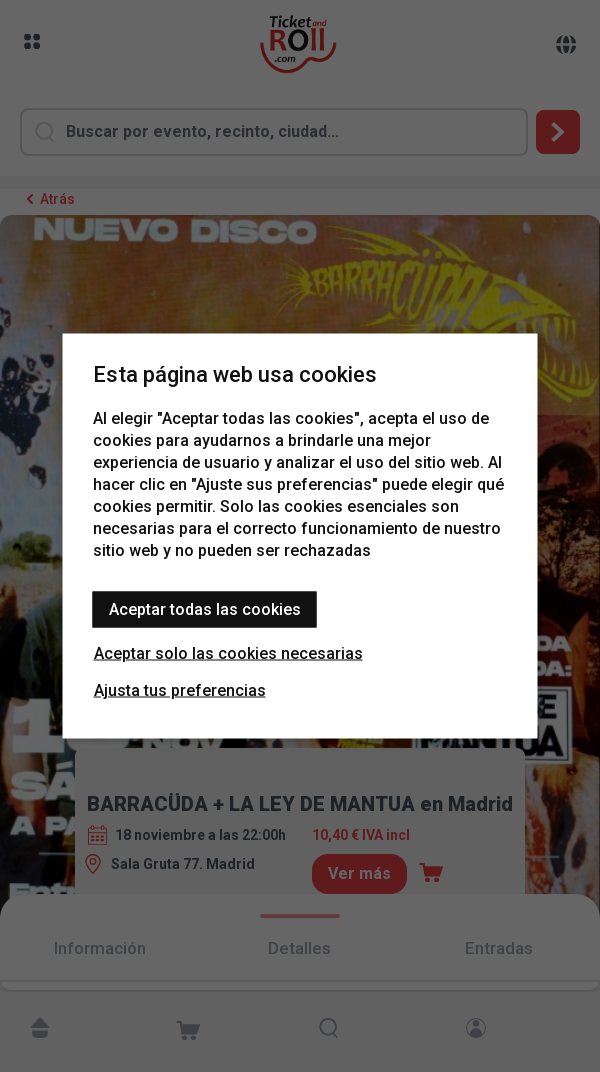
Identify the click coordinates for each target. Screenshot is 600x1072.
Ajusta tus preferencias (180, 690)
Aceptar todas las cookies (205, 609)
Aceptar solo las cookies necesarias (228, 653)
